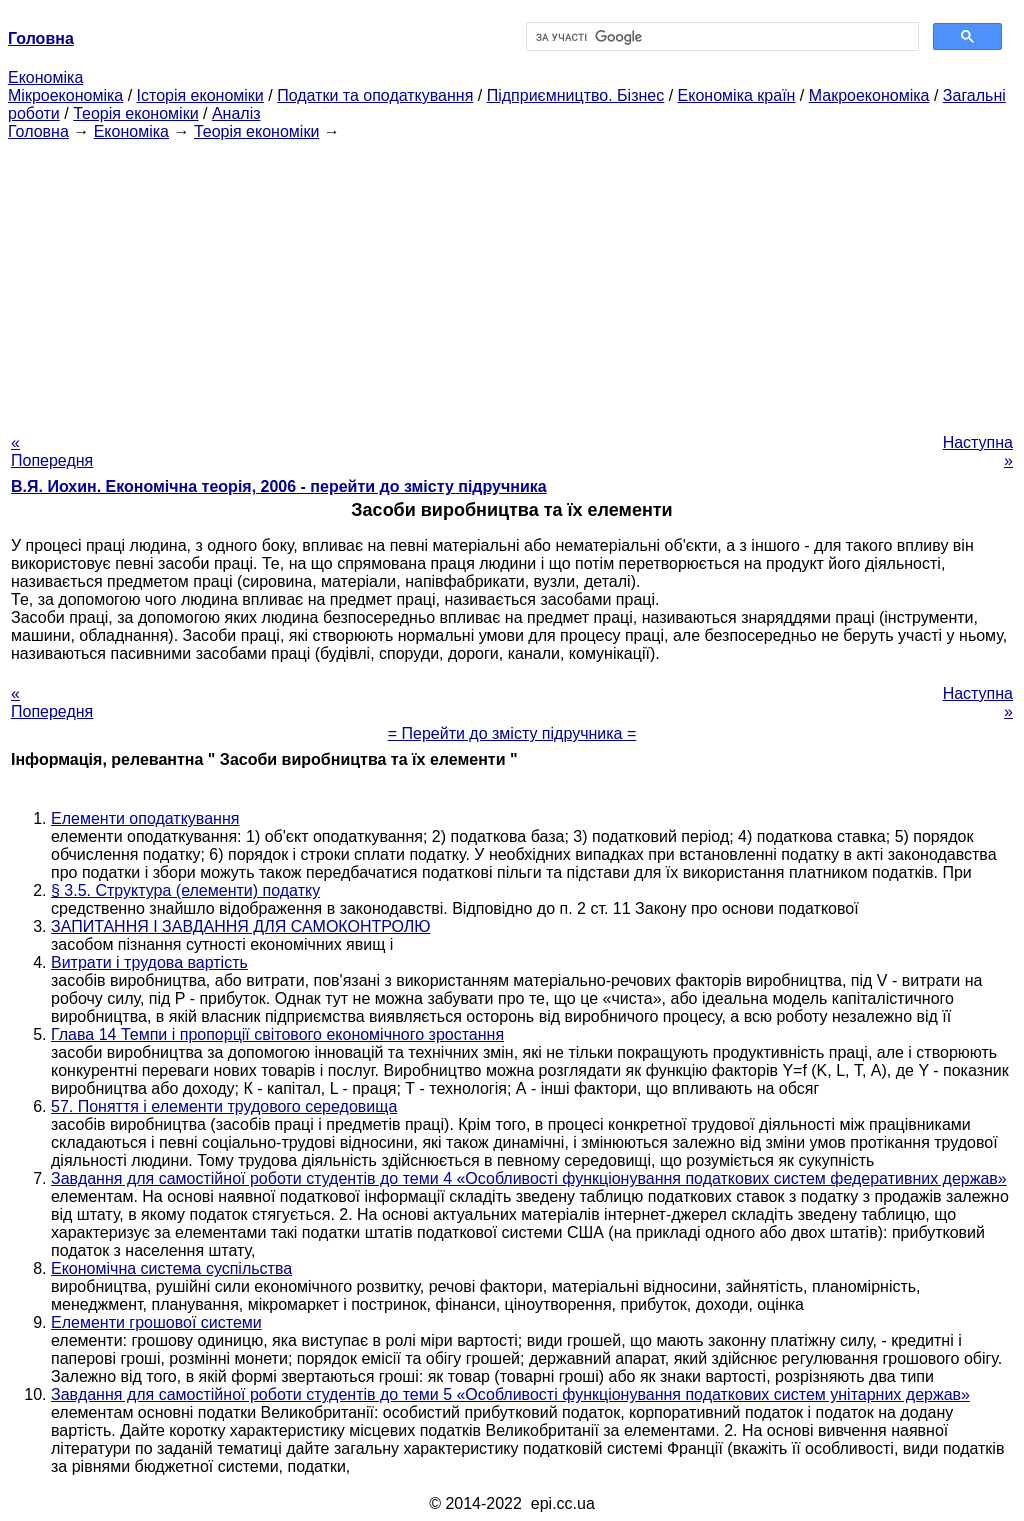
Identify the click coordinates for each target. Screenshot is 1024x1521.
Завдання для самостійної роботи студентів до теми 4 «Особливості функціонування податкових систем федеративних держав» (529, 1178)
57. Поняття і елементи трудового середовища (224, 1106)
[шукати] (720, 37)
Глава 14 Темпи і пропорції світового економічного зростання (277, 1034)
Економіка (45, 77)
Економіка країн (737, 95)
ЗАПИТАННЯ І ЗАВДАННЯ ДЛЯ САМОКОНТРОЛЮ (241, 926)
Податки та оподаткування (375, 95)
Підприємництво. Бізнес (576, 95)
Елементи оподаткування (145, 818)
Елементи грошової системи (156, 1322)
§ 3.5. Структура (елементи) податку (185, 890)
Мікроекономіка (65, 95)
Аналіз (236, 113)
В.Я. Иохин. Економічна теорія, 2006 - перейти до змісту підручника (279, 486)
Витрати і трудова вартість (149, 962)
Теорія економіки (135, 113)
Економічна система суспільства (171, 1268)
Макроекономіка (869, 95)
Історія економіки (200, 95)
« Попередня (52, 451)
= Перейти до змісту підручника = (512, 733)
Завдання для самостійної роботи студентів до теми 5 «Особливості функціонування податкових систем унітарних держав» (510, 1394)
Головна (38, 131)
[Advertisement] (512, 281)
